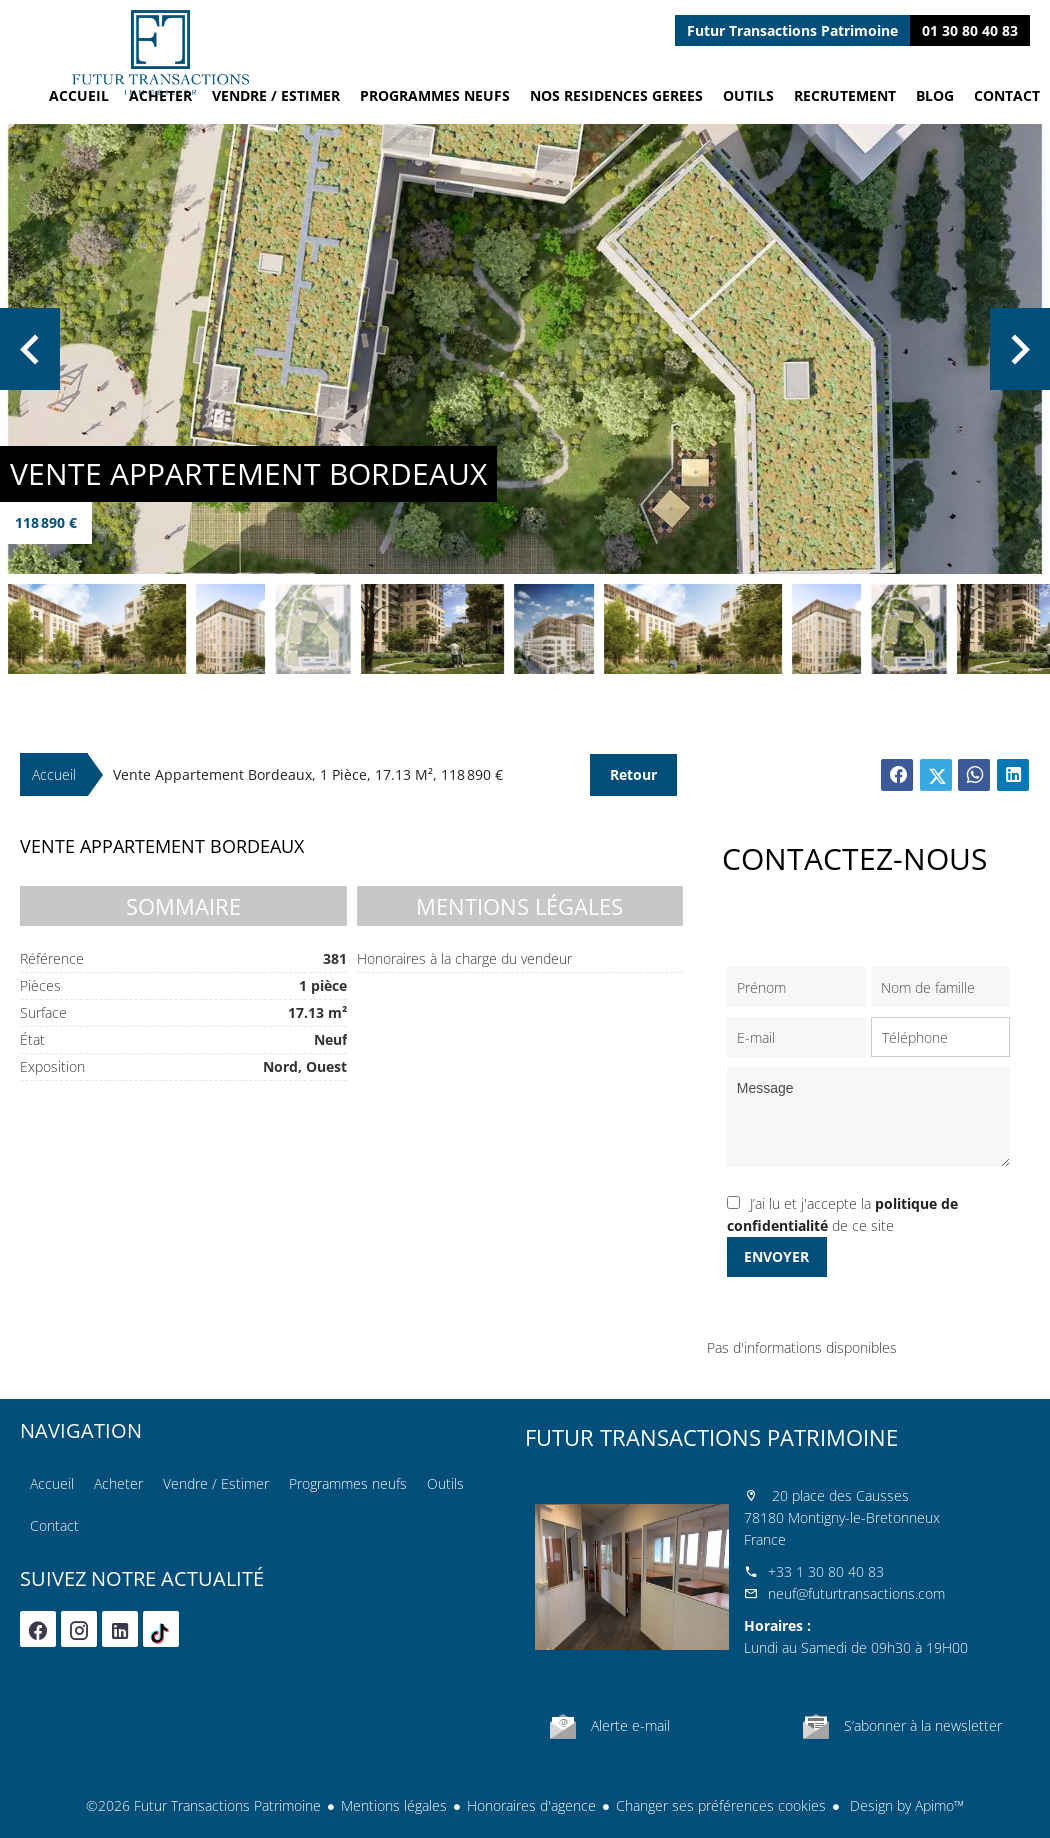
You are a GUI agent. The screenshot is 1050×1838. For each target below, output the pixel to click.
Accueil (160, 52)
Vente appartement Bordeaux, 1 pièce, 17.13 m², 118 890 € (308, 774)
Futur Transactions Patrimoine (711, 1437)
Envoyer (776, 1256)
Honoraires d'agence (531, 1805)
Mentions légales (394, 1805)
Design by (905, 1805)
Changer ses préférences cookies (721, 1805)
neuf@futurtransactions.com (856, 1593)
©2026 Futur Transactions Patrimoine (203, 1805)
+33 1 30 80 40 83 (826, 1571)
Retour (633, 774)
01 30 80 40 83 (970, 30)
